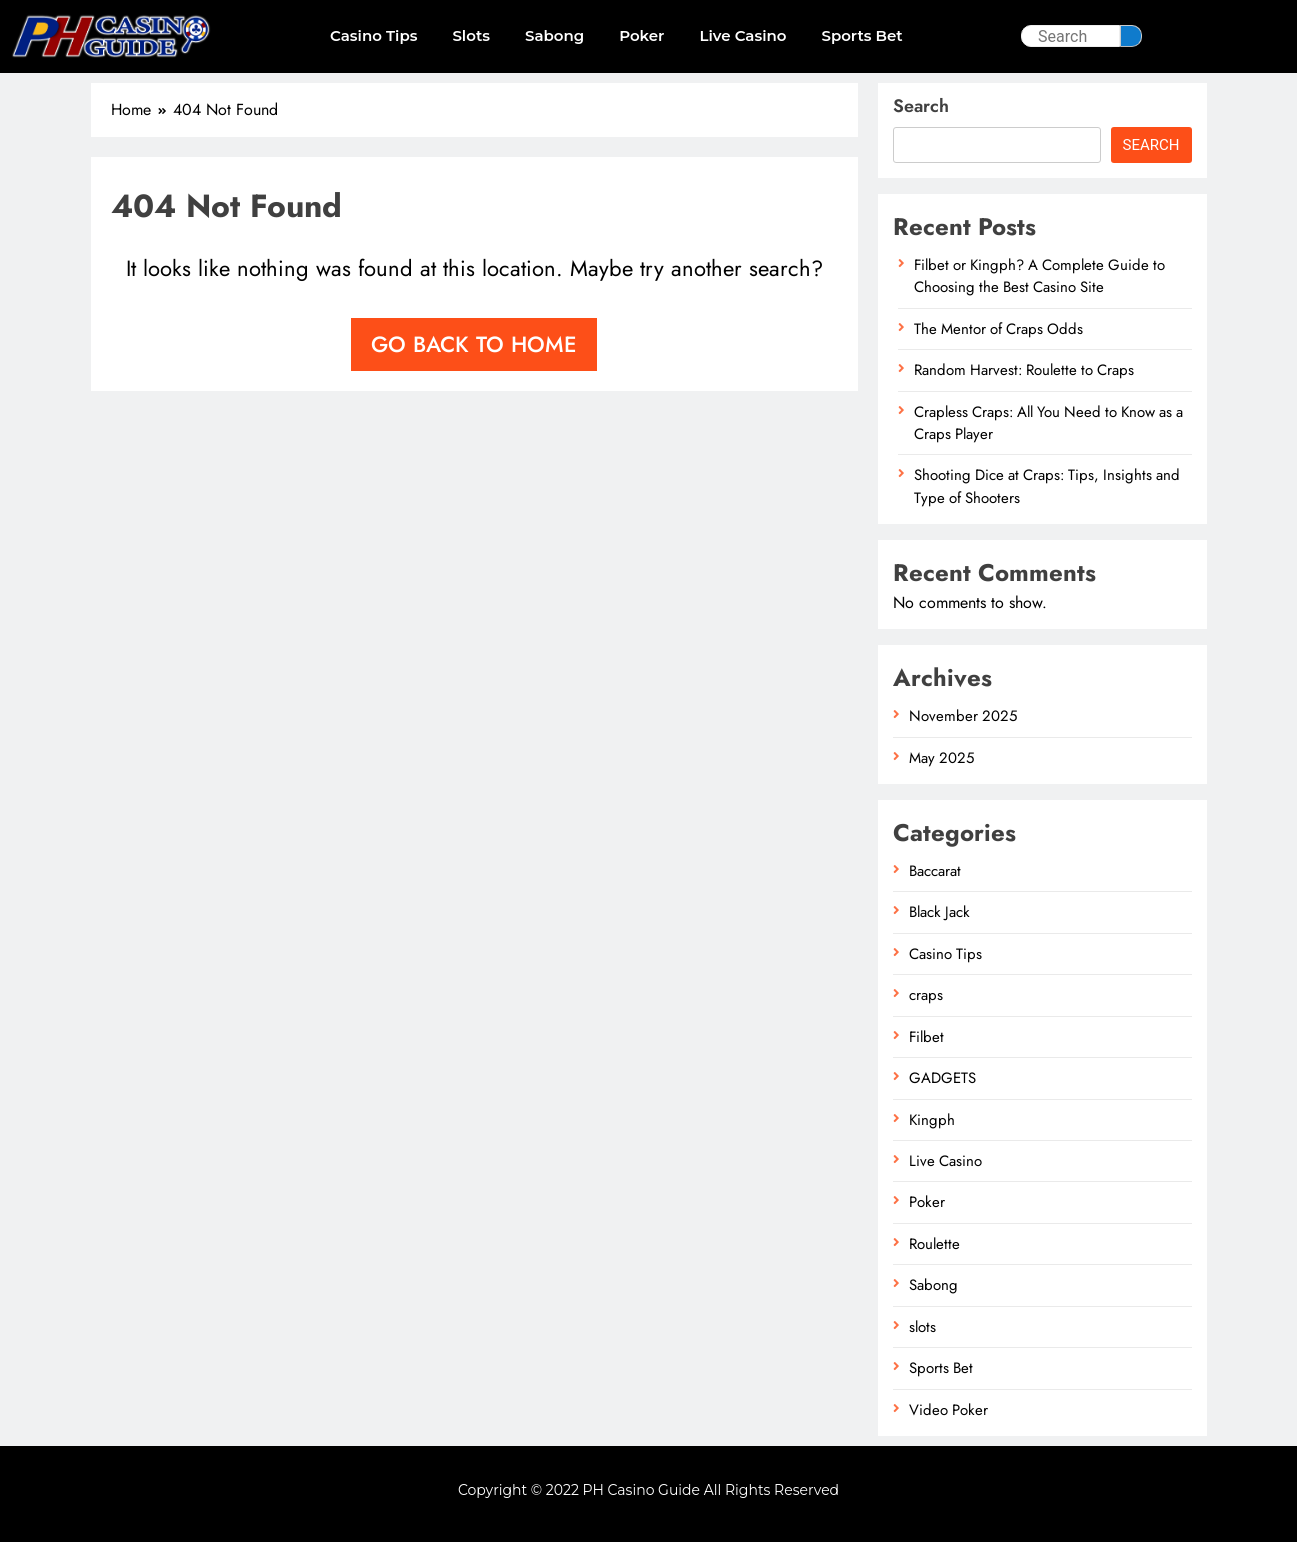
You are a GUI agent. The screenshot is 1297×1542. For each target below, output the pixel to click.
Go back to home (474, 344)
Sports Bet (861, 35)
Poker (641, 35)
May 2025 (941, 758)
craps (926, 995)
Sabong (554, 35)
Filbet (926, 1037)
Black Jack (939, 912)
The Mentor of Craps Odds (998, 329)
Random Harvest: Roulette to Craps (1024, 370)
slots (471, 35)
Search (921, 106)
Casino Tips (373, 35)
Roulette (934, 1244)
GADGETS (942, 1078)
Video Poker (948, 1410)
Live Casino (742, 35)
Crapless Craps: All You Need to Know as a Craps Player (1048, 423)
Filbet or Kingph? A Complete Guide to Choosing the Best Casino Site (1039, 276)
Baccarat (935, 871)
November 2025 (963, 716)
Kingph (932, 1120)
